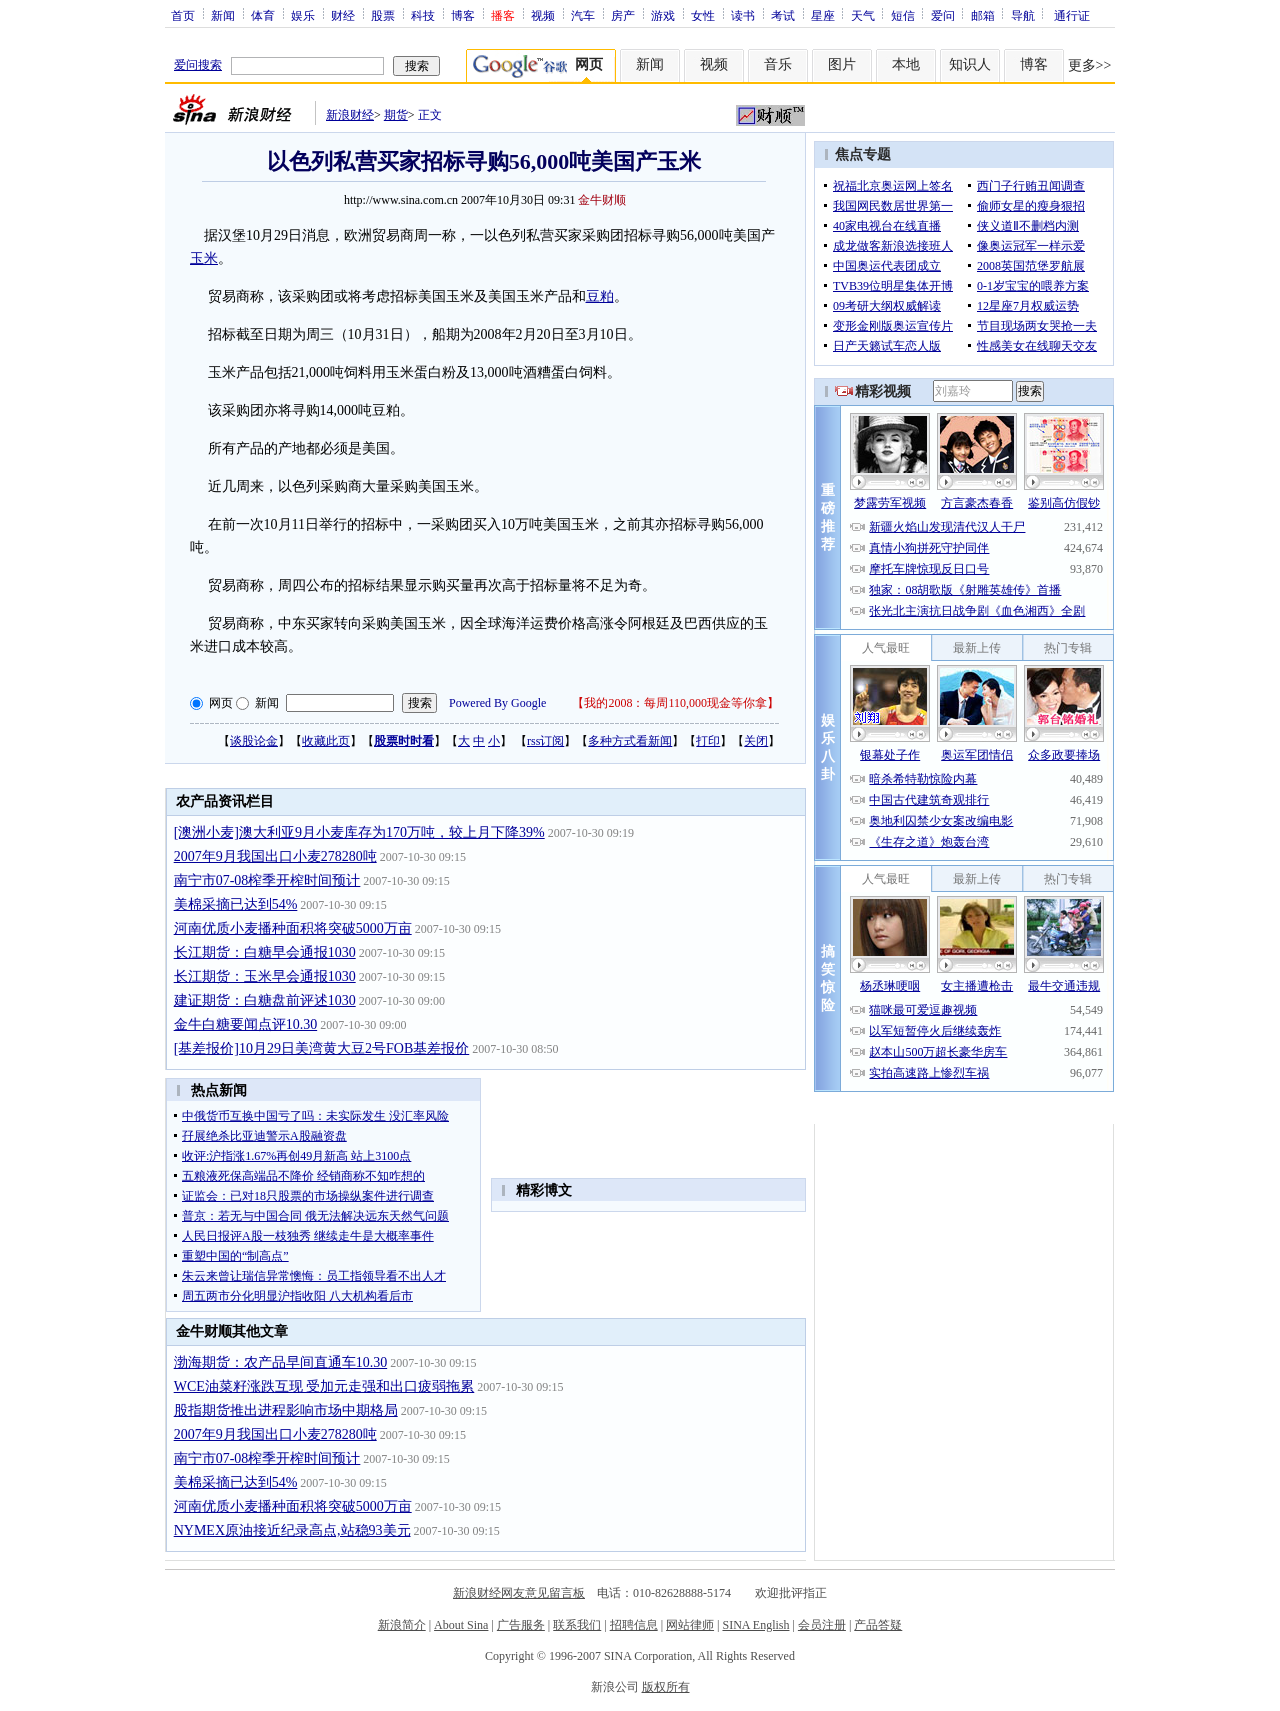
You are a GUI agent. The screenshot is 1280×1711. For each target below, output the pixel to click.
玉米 (204, 258)
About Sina (461, 1625)
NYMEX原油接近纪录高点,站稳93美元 (292, 1530)
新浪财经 (350, 115)
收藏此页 (326, 741)
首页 (183, 15)
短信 (903, 15)
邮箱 (983, 15)
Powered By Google (497, 703)
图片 (842, 64)
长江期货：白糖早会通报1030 (265, 952)
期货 (396, 115)
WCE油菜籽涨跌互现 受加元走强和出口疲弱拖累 (324, 1386)
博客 (463, 15)
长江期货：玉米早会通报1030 (265, 976)
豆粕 (600, 296)
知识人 (970, 64)
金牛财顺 (602, 200)
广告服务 (521, 1625)
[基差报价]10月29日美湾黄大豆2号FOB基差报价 (322, 1048)
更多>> (1090, 65)
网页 (221, 703)
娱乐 (303, 15)
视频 (543, 15)
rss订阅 (545, 741)
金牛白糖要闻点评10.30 (246, 1024)
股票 (383, 15)
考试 (783, 15)
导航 (1023, 15)
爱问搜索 (198, 65)
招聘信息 (634, 1625)
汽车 (583, 15)
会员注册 (822, 1625)
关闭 (756, 741)
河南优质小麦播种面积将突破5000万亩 (293, 928)
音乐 (778, 64)
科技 (423, 15)
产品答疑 (878, 1625)
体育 (263, 15)
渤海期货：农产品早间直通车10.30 (281, 1362)
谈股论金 (254, 741)
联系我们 (577, 1625)
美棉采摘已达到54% (236, 904)
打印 (708, 741)
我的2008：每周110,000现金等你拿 (675, 703)
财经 (343, 15)
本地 (906, 64)
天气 (863, 15)
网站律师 (690, 1625)
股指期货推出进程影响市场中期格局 (286, 1410)
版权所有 (666, 1687)
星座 (823, 15)
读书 (743, 15)
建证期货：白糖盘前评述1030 (265, 1000)
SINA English (755, 1625)
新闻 (223, 15)
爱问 (943, 15)
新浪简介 (402, 1625)
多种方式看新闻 (630, 741)
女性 (703, 15)
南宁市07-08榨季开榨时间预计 (267, 880)
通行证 (1072, 15)
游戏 (663, 15)
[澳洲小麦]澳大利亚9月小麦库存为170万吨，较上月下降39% (359, 832)
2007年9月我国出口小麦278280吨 (275, 856)
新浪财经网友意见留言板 (519, 1593)
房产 (623, 15)
